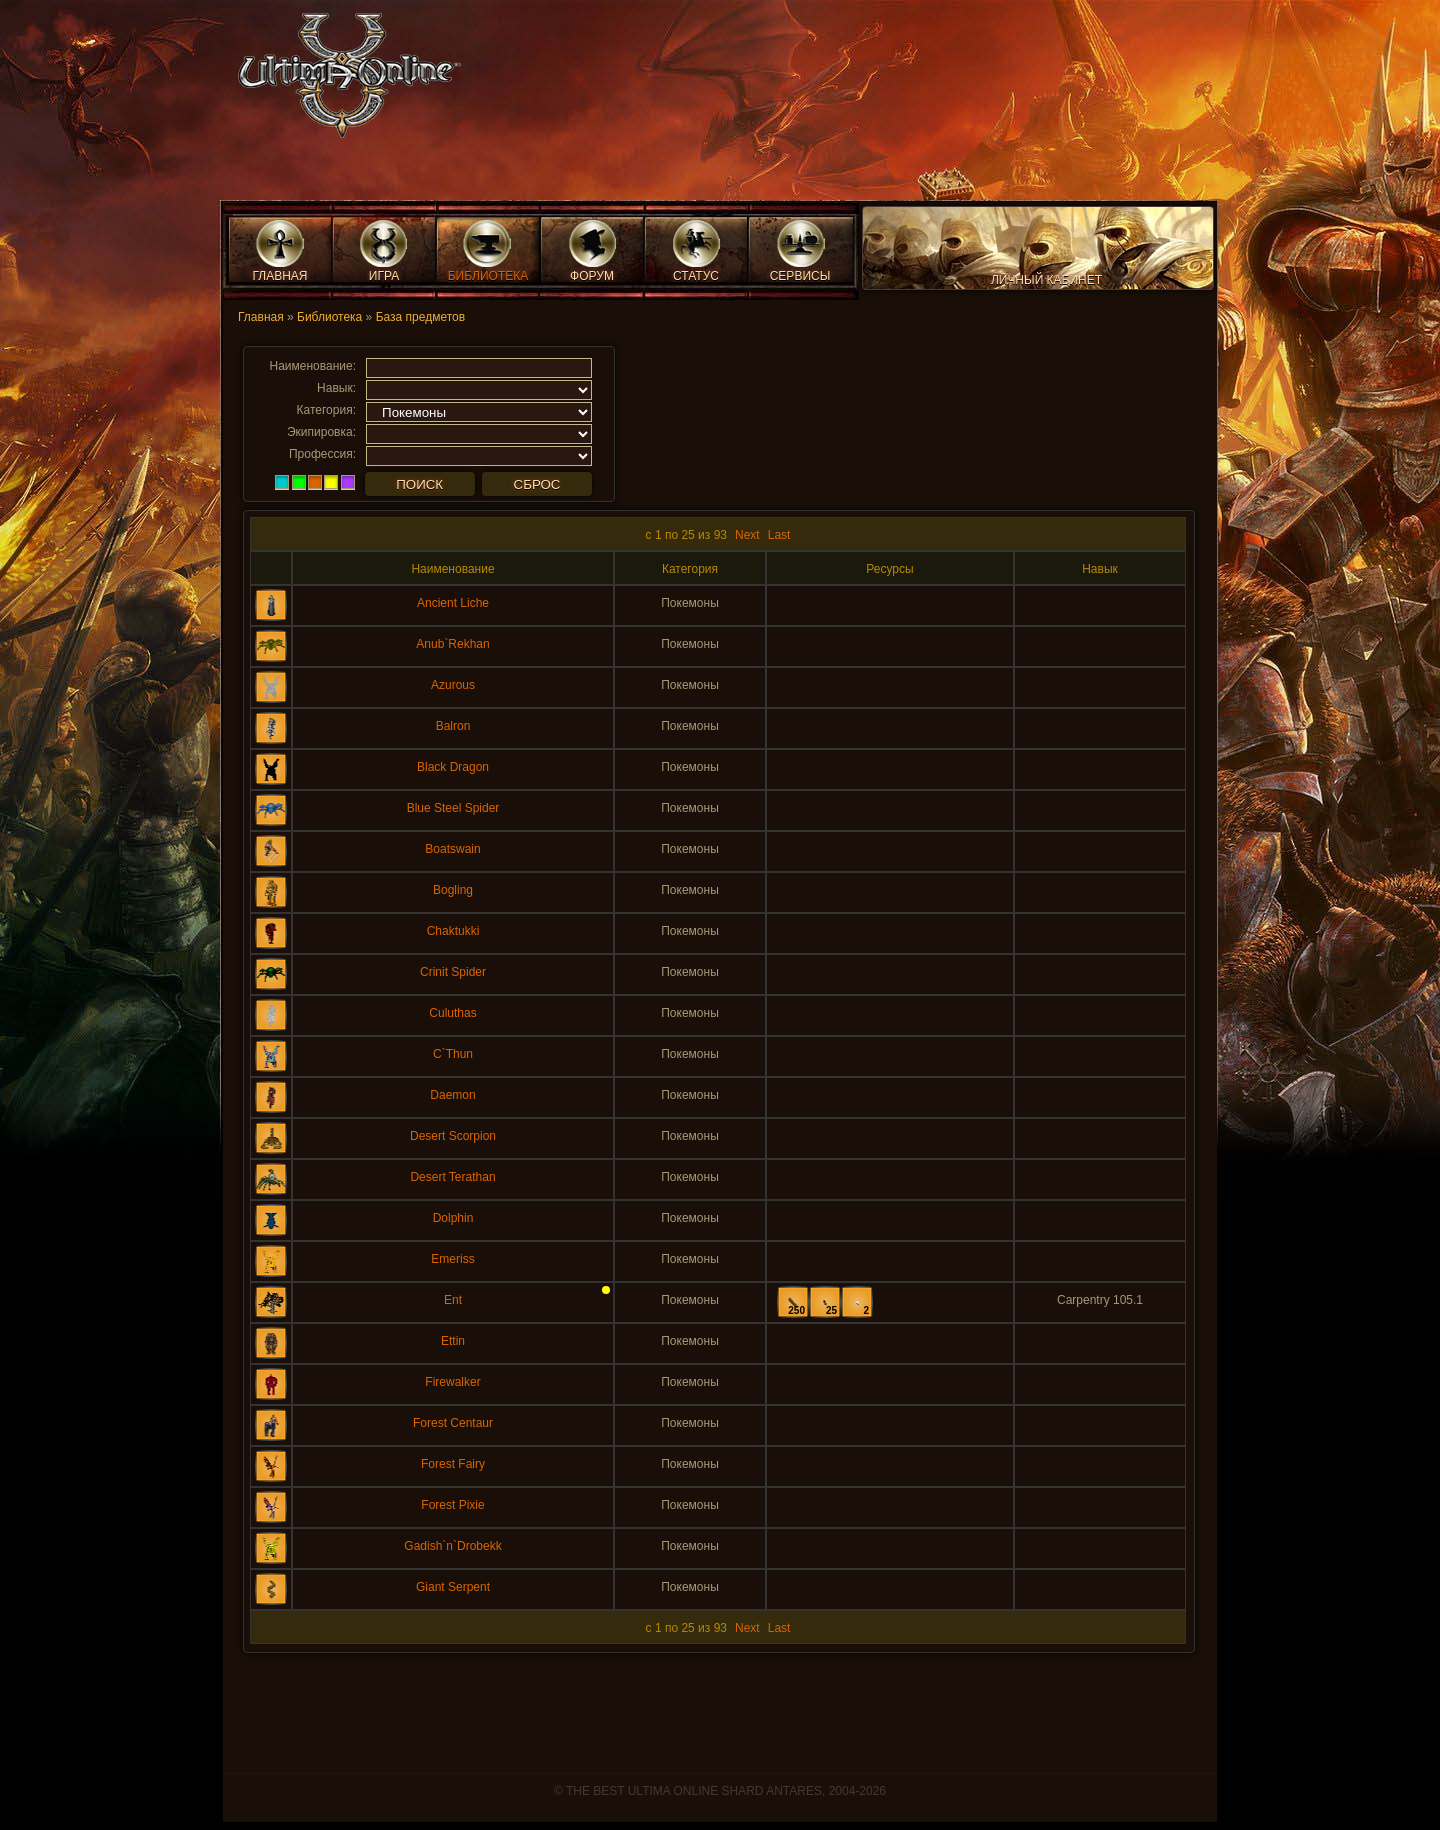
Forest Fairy (453, 1464)
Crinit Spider (453, 972)
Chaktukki (453, 931)
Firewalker (452, 1382)
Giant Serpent (453, 1587)
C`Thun (453, 1054)
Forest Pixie (452, 1505)
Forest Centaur (453, 1423)
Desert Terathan (452, 1177)
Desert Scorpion (453, 1136)
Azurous (453, 685)
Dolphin (453, 1218)
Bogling (453, 890)
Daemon (452, 1095)
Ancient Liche (453, 603)
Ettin (453, 1341)
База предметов (420, 317)
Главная (261, 317)
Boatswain (452, 849)
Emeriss (452, 1259)
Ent (453, 1300)
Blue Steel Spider (453, 808)
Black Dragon (453, 767)
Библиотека (329, 317)
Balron (453, 726)
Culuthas (452, 1013)
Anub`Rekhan (452, 644)
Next (747, 535)
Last (779, 535)
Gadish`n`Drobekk (452, 1546)
